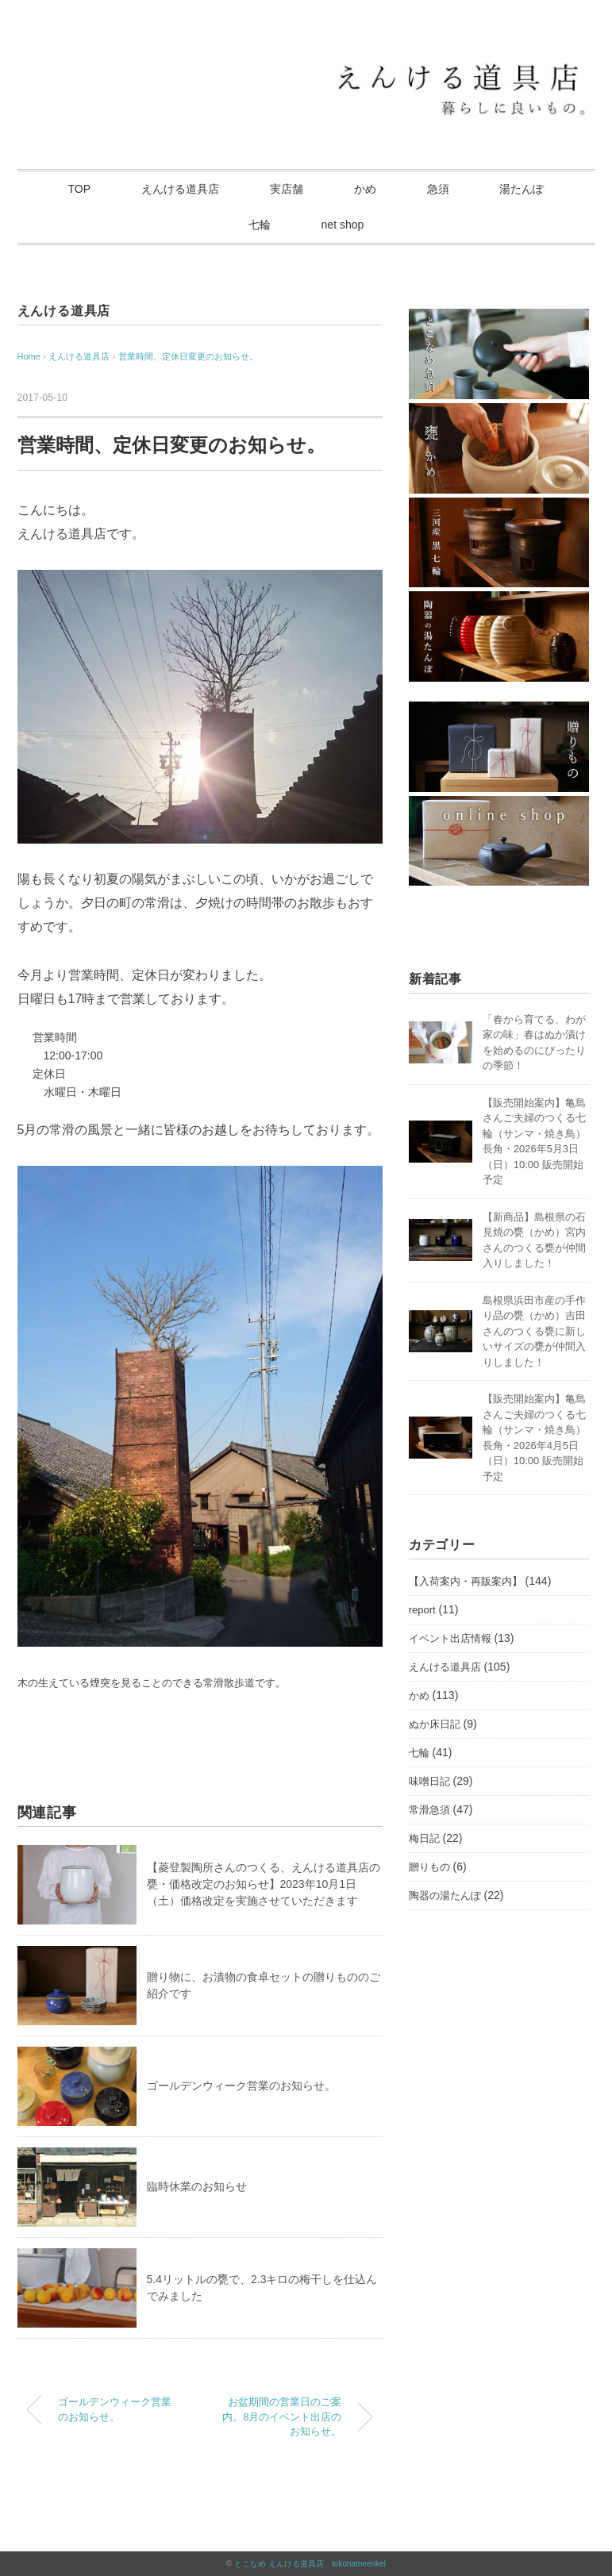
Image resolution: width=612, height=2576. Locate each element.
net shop (342, 224)
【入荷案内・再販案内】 (465, 1581)
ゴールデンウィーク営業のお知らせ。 (241, 2085)
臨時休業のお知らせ (197, 2186)
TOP (79, 189)
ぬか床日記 (434, 1724)
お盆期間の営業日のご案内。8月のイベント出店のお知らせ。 (281, 2417)
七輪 (259, 224)
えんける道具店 (180, 189)
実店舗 (286, 189)
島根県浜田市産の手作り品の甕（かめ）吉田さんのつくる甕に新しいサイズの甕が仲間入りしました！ (534, 1331)
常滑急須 (429, 1810)
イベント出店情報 (450, 1638)
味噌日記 (429, 1781)
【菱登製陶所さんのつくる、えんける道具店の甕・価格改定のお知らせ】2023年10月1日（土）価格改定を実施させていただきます (263, 1884)
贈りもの (429, 1867)
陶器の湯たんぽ (445, 1895)
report (422, 1610)
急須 (438, 189)
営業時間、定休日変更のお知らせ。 (188, 356)
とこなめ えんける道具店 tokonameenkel (310, 2563)
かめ (365, 189)
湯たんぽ (521, 189)
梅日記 (424, 1838)
